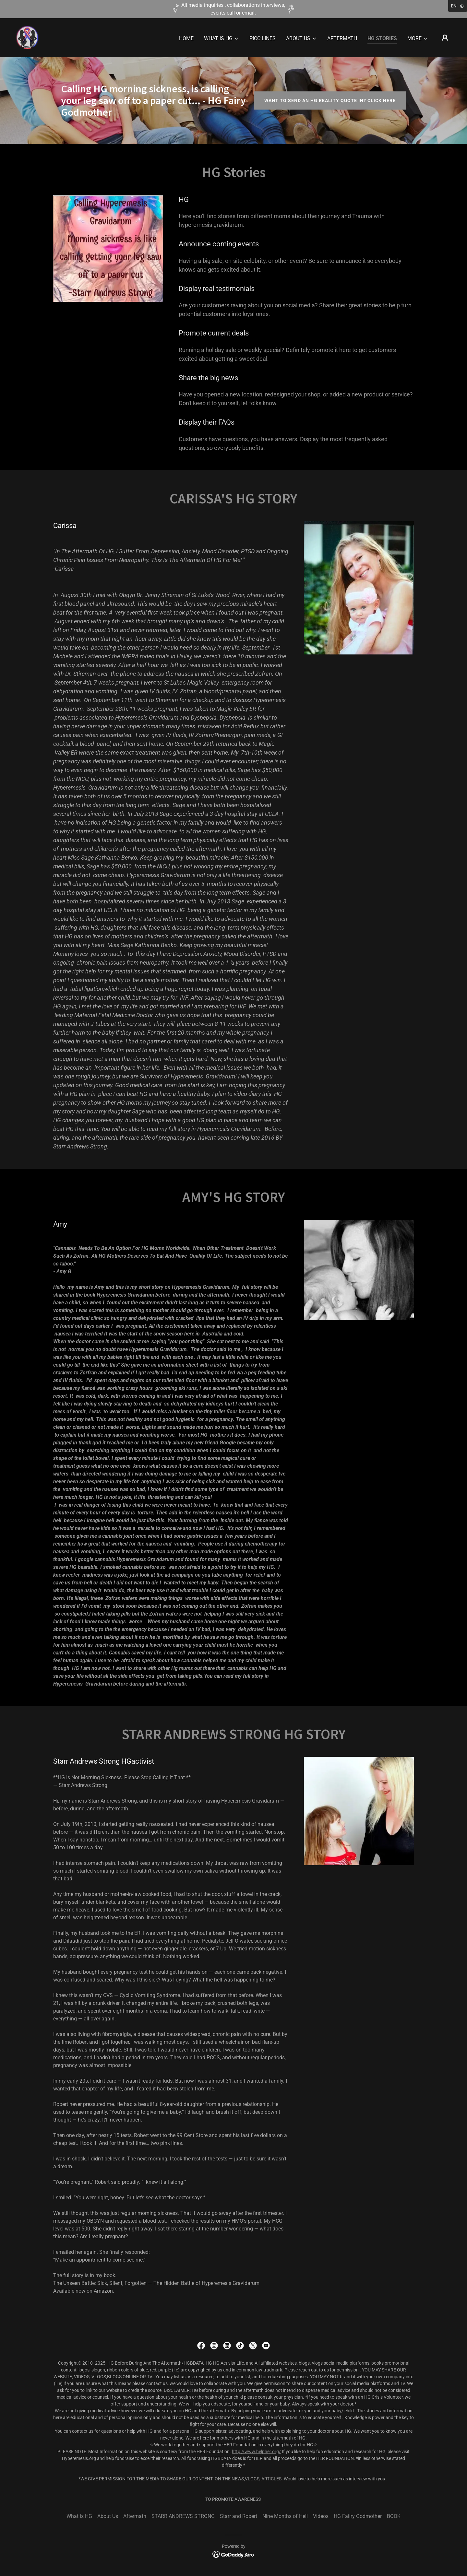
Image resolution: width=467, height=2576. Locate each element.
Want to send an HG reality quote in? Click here (330, 100)
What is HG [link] (79, 2516)
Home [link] (186, 38)
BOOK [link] (394, 2516)
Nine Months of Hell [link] (285, 2516)
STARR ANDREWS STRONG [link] (183, 2516)
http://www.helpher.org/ (256, 2451)
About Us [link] (107, 2516)
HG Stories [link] (382, 38)
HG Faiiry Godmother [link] (358, 2516)
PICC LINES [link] (262, 38)
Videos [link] (321, 2516)
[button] (221, 38)
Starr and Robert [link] (238, 2516)
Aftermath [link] (342, 38)
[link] (27, 37)
